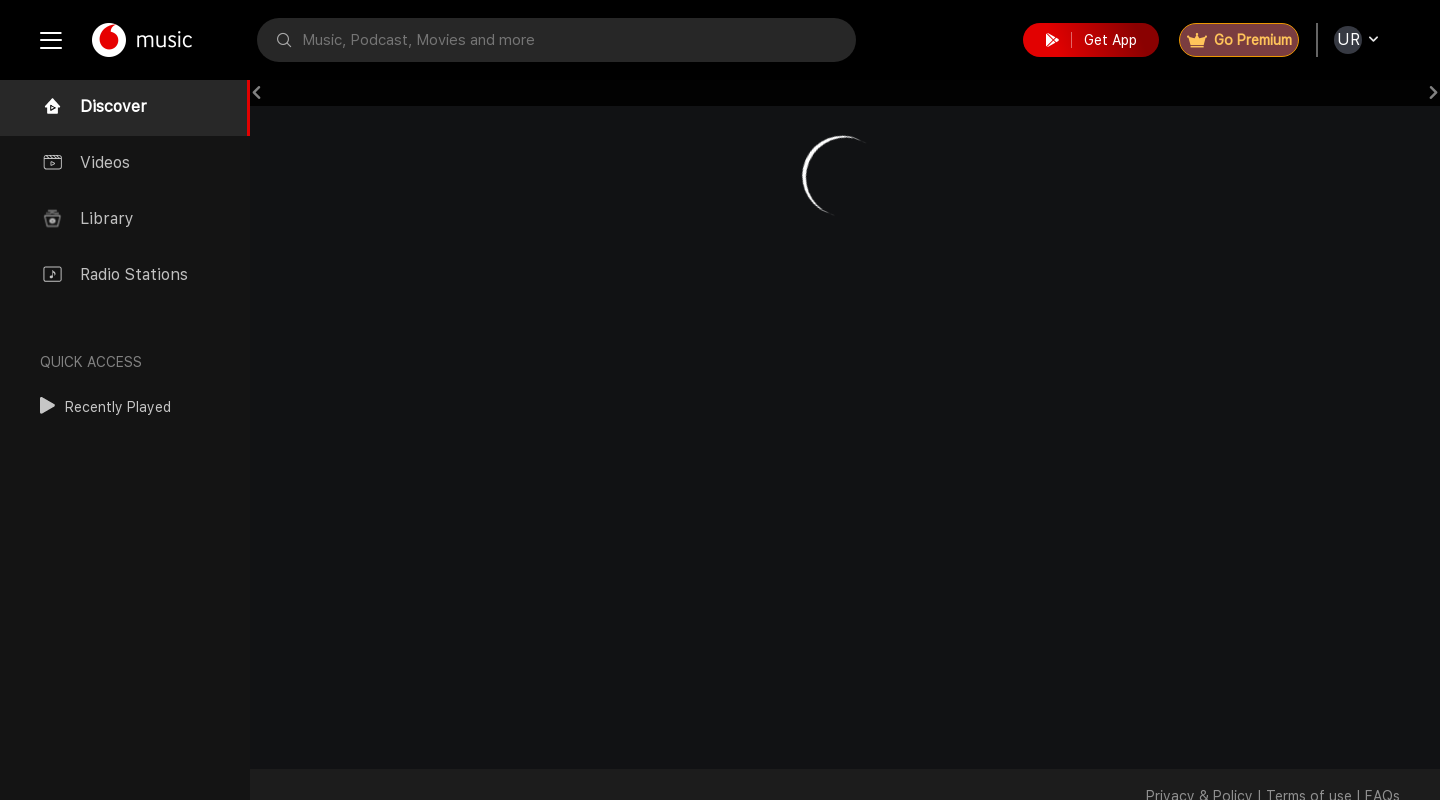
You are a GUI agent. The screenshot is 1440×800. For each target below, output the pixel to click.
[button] (105, 407)
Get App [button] (1091, 40)
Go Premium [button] (1239, 40)
